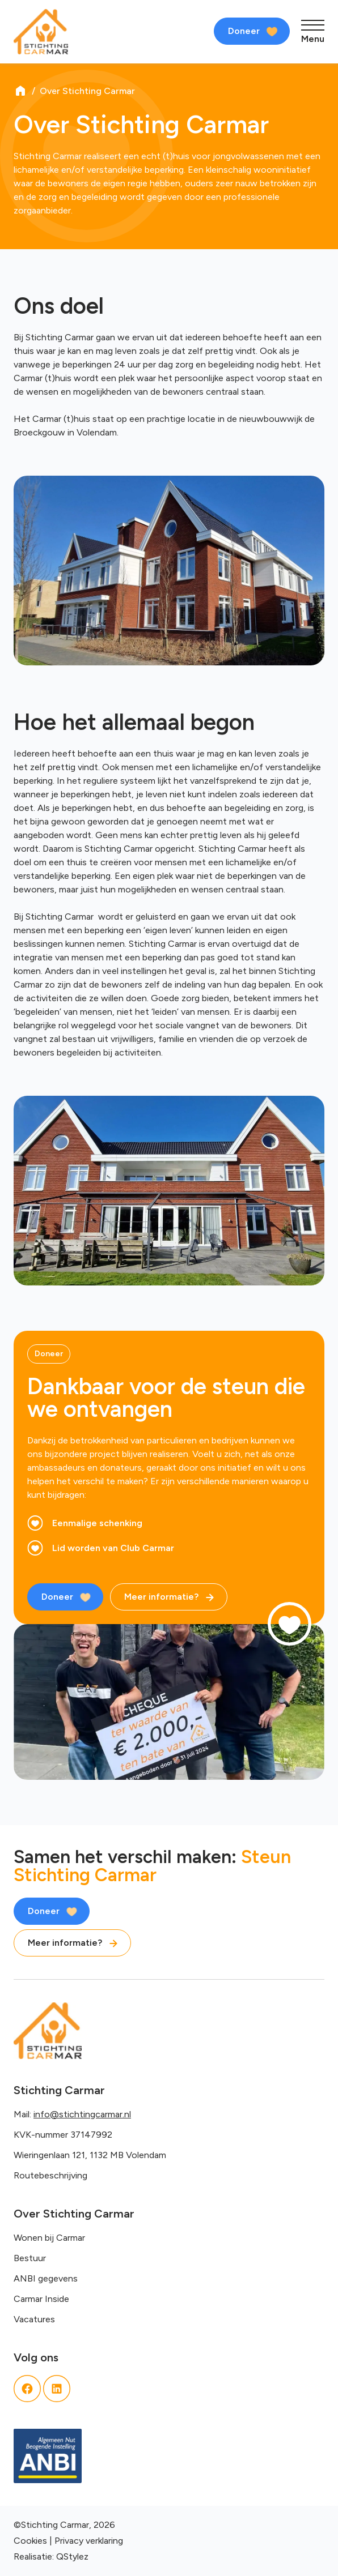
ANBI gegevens (46, 2278)
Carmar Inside (41, 2298)
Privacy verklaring (88, 2540)
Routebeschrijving (50, 2175)
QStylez (72, 2556)
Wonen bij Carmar (49, 2237)
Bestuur (30, 2258)
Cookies (30, 2540)
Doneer (244, 30)
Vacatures (34, 2319)
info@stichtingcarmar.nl (82, 2114)
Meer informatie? (161, 1596)
